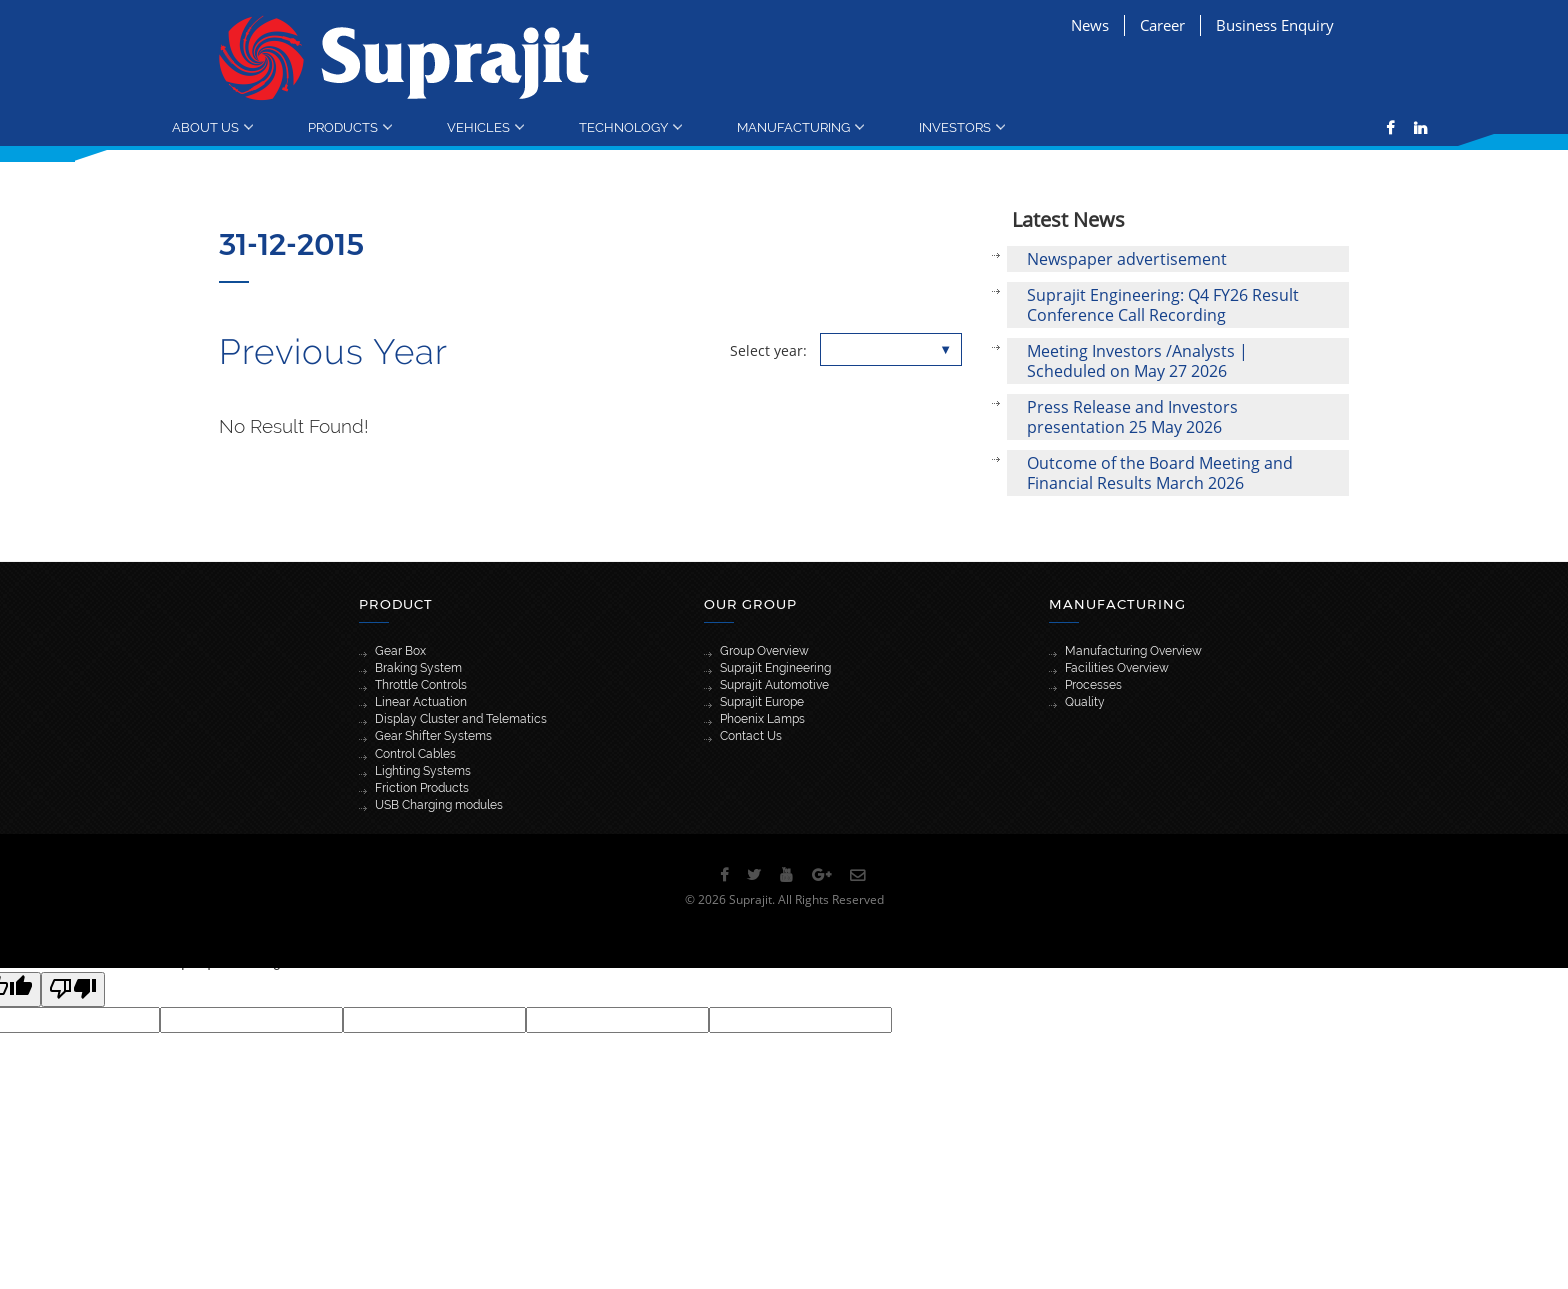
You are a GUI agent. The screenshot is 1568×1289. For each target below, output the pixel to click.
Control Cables (415, 754)
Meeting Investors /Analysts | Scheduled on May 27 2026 (1137, 361)
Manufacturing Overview (1133, 651)
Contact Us (751, 736)
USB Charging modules (439, 805)
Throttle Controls (421, 685)
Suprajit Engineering (775, 668)
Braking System (418, 668)
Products (343, 127)
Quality (1085, 702)
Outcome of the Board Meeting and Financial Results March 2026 (1160, 473)
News (1090, 25)
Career (1162, 25)
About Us (205, 127)
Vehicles (478, 127)
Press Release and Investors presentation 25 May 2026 (1132, 417)
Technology (623, 127)
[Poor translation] (73, 989)
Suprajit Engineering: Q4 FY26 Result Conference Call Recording (1163, 305)
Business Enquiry (1275, 25)
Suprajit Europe (762, 702)
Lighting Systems (423, 771)
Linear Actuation (421, 702)
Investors (955, 127)
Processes (1093, 685)
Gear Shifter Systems (433, 736)
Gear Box (400, 651)
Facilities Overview (1117, 668)
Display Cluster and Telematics (461, 719)
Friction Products (422, 788)
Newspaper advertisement (1127, 259)
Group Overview (764, 651)
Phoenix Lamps (762, 719)
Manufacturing (793, 127)
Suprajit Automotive (774, 685)
